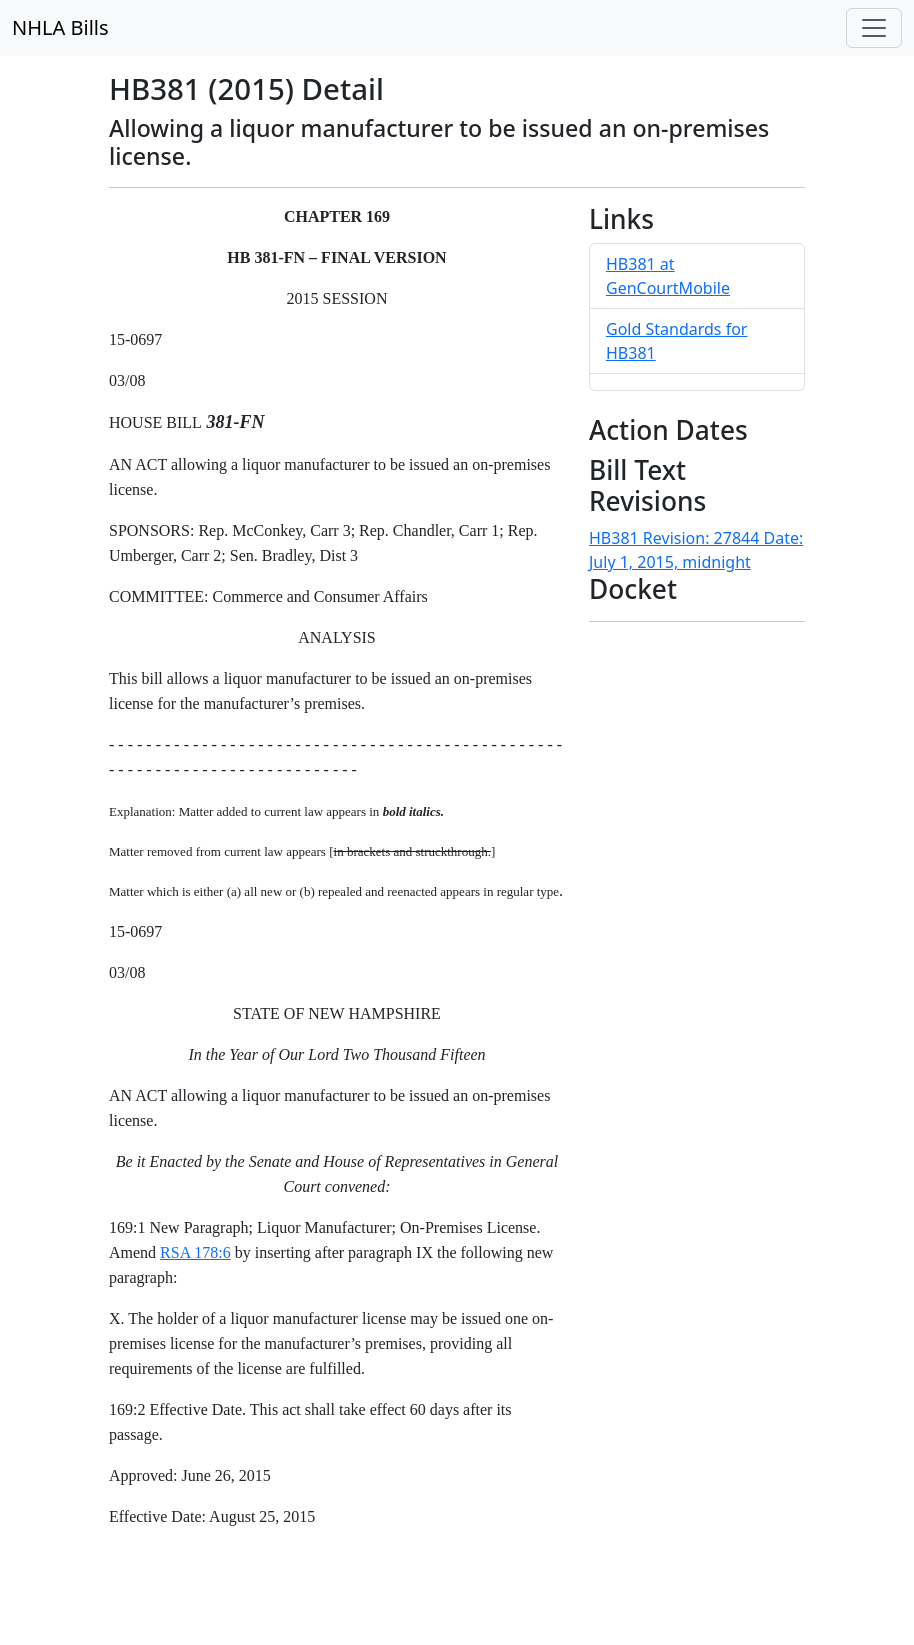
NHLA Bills (60, 27)
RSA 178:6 (195, 1252)
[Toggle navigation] (874, 28)
